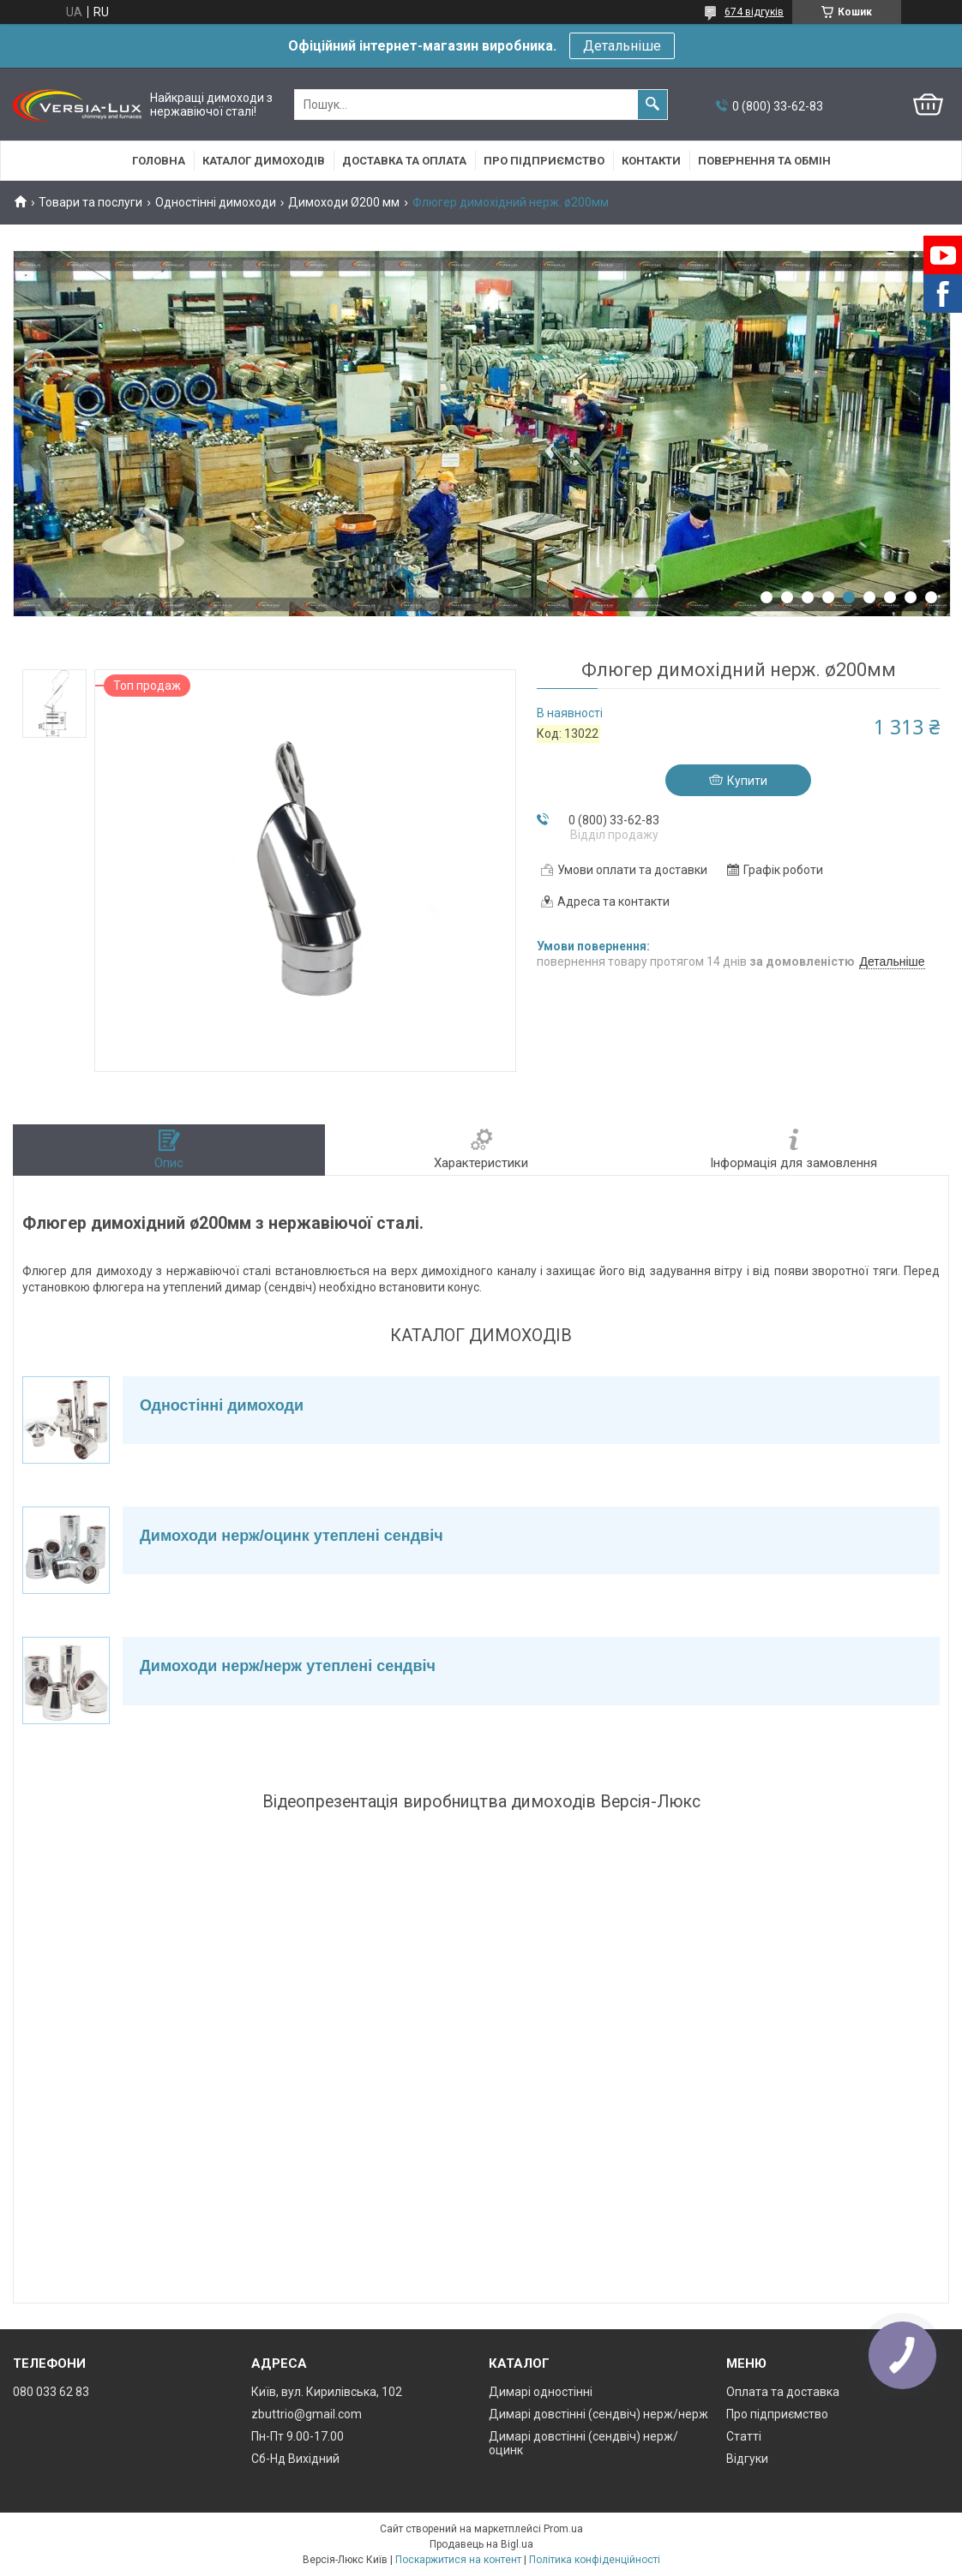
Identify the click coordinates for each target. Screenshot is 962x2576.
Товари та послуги (90, 202)
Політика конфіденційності (594, 2560)
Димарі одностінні (540, 2392)
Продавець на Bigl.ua (481, 2544)
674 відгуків (754, 12)
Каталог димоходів (263, 160)
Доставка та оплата (404, 160)
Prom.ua (563, 2529)
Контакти (651, 160)
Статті (743, 2436)
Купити (747, 781)
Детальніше (622, 46)
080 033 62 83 (51, 2392)
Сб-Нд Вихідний (295, 2458)
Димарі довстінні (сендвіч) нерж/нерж (598, 2414)
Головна (158, 160)
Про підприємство (544, 160)
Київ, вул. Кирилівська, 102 (326, 2392)
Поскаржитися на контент (458, 2560)
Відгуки (747, 2458)
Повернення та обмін (764, 160)
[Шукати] (652, 104)
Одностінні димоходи (215, 202)
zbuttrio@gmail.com (306, 2414)
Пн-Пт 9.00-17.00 (297, 2436)
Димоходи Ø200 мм (344, 202)
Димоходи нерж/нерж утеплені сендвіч (288, 1665)
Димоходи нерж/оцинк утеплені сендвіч (291, 1535)
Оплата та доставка (782, 2392)
